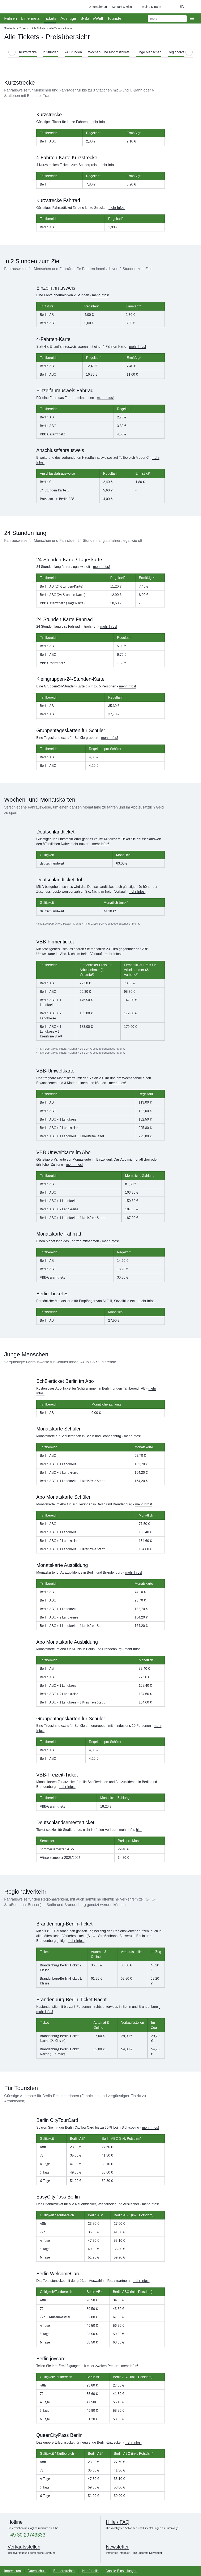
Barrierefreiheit (64, 2571)
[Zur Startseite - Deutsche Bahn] (192, 6)
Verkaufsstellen (24, 2547)
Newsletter (117, 2547)
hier (139, 1829)
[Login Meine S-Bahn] (149, 7)
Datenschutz (37, 2571)
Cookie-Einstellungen (121, 2571)
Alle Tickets (38, 28)
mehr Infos (108, 165)
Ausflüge (68, 18)
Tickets (50, 18)
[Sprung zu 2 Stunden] (50, 52)
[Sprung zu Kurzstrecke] (28, 52)
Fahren (10, 18)
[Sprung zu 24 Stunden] (73, 52)
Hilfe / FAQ (117, 2522)
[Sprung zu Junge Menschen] (148, 52)
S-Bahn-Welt (91, 18)
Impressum (12, 2571)
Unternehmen (98, 6)
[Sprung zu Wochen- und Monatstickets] (109, 52)
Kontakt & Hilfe (122, 6)
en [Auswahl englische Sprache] (182, 6)
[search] (167, 18)
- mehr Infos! (128, 2366)
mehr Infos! (99, 122)
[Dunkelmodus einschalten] (168, 7)
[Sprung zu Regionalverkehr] (180, 52)
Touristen (115, 18)
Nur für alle (90, 2571)
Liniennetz (30, 18)
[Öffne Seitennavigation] (192, 18)
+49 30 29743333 (26, 2535)
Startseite (9, 28)
